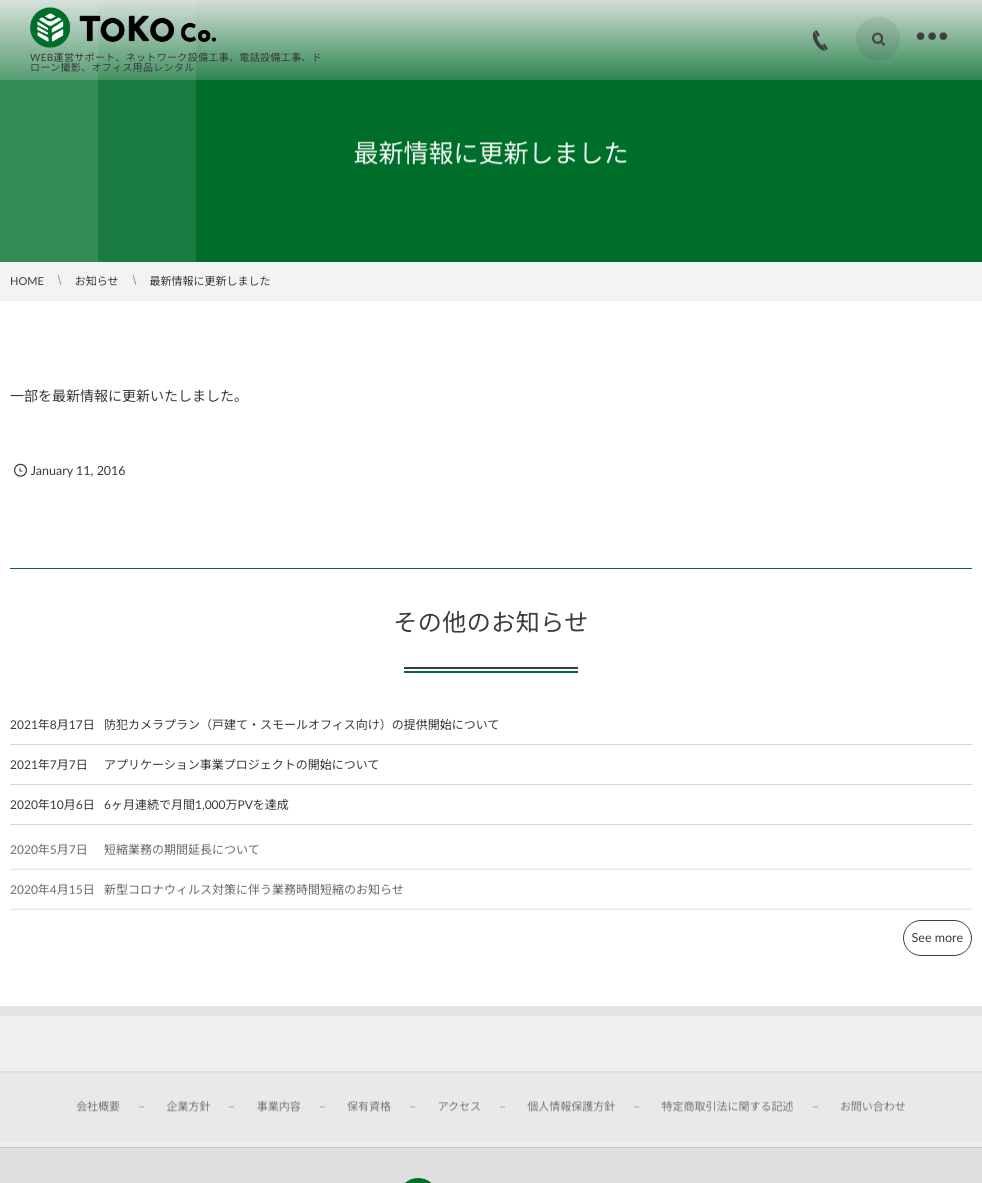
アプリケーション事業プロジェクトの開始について (241, 764)
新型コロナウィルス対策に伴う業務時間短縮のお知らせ (254, 894)
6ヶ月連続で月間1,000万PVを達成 (196, 804)
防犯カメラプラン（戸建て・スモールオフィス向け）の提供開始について (301, 724)
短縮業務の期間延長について (182, 854)
